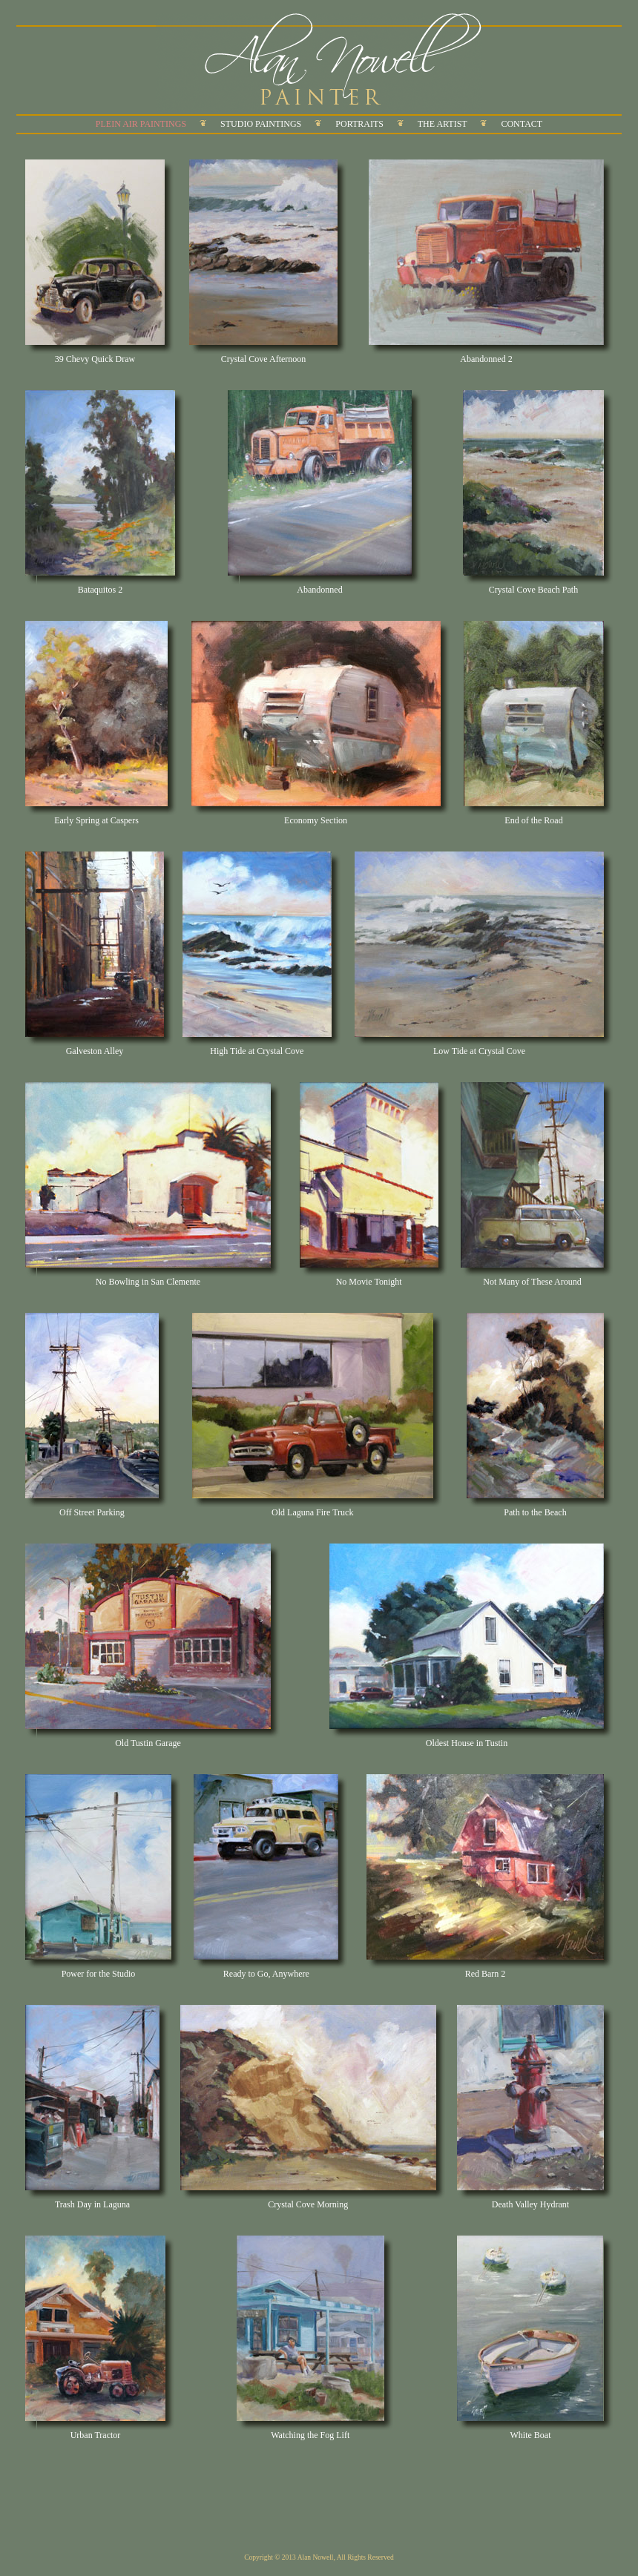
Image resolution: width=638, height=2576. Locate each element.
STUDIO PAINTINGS (260, 124)
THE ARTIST (442, 124)
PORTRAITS (359, 124)
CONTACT (521, 124)
